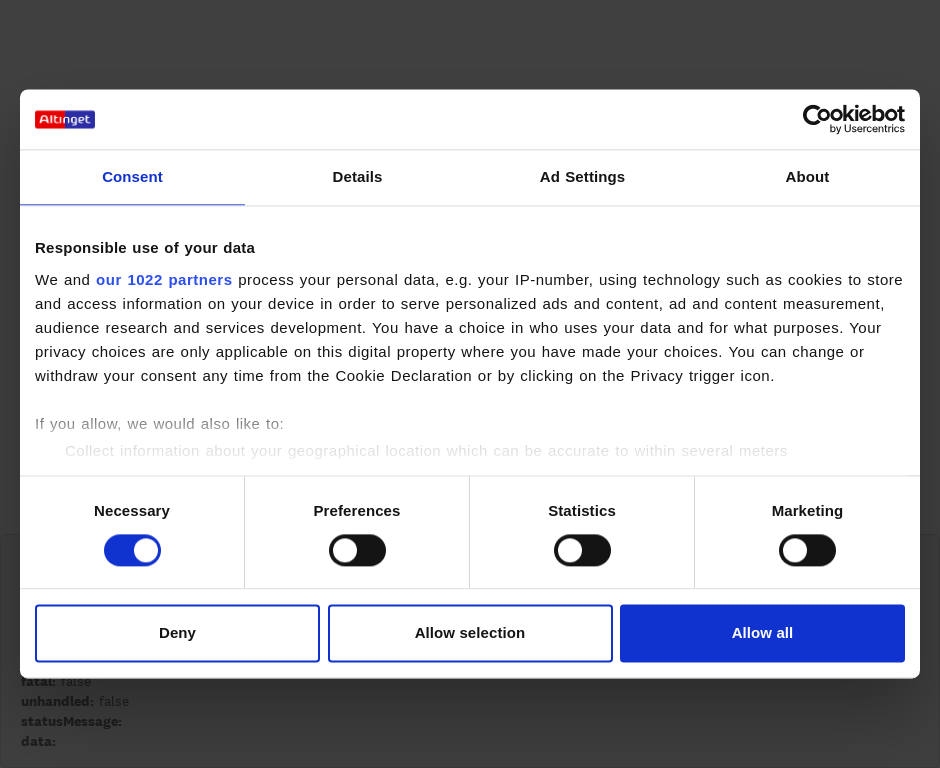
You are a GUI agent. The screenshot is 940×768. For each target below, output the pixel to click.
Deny (177, 633)
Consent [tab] (132, 176)
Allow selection (470, 633)
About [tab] (808, 176)
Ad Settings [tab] (582, 176)
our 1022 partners (164, 279)
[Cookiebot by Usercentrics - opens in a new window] (817, 119)
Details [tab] (358, 176)
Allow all (763, 633)
